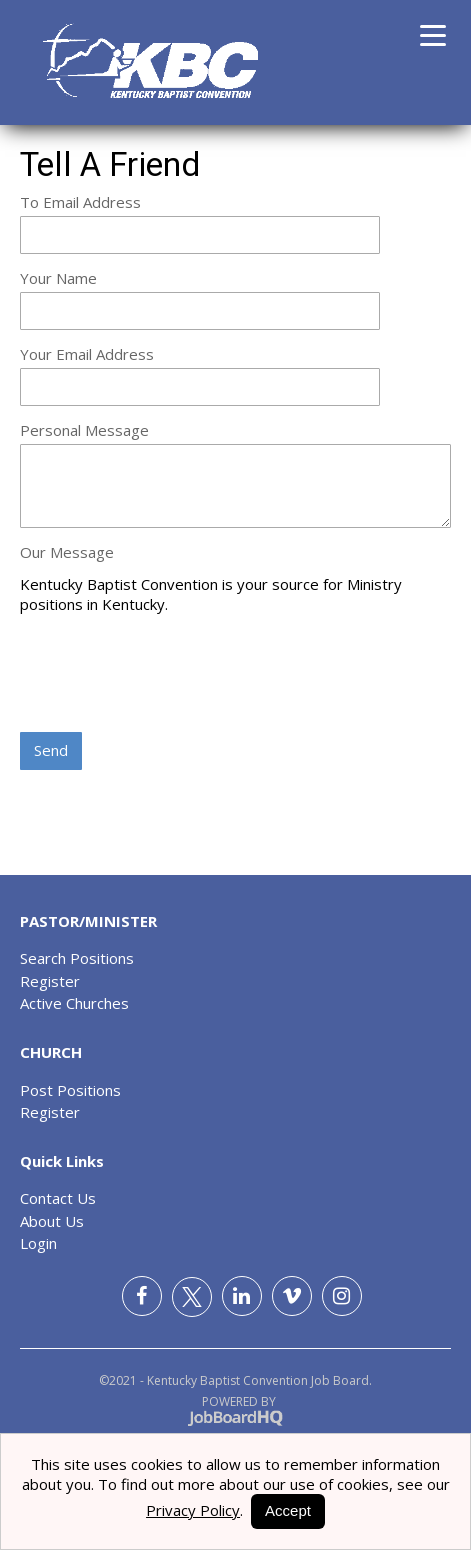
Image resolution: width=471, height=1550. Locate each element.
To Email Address (80, 202)
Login (38, 1243)
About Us (52, 1221)
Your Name (58, 278)
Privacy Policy (193, 1510)
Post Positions (70, 1090)
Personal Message (84, 430)
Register (50, 981)
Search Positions (77, 958)
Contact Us (58, 1198)
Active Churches (74, 1003)
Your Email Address (87, 354)
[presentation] (172, 675)
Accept (288, 1510)
